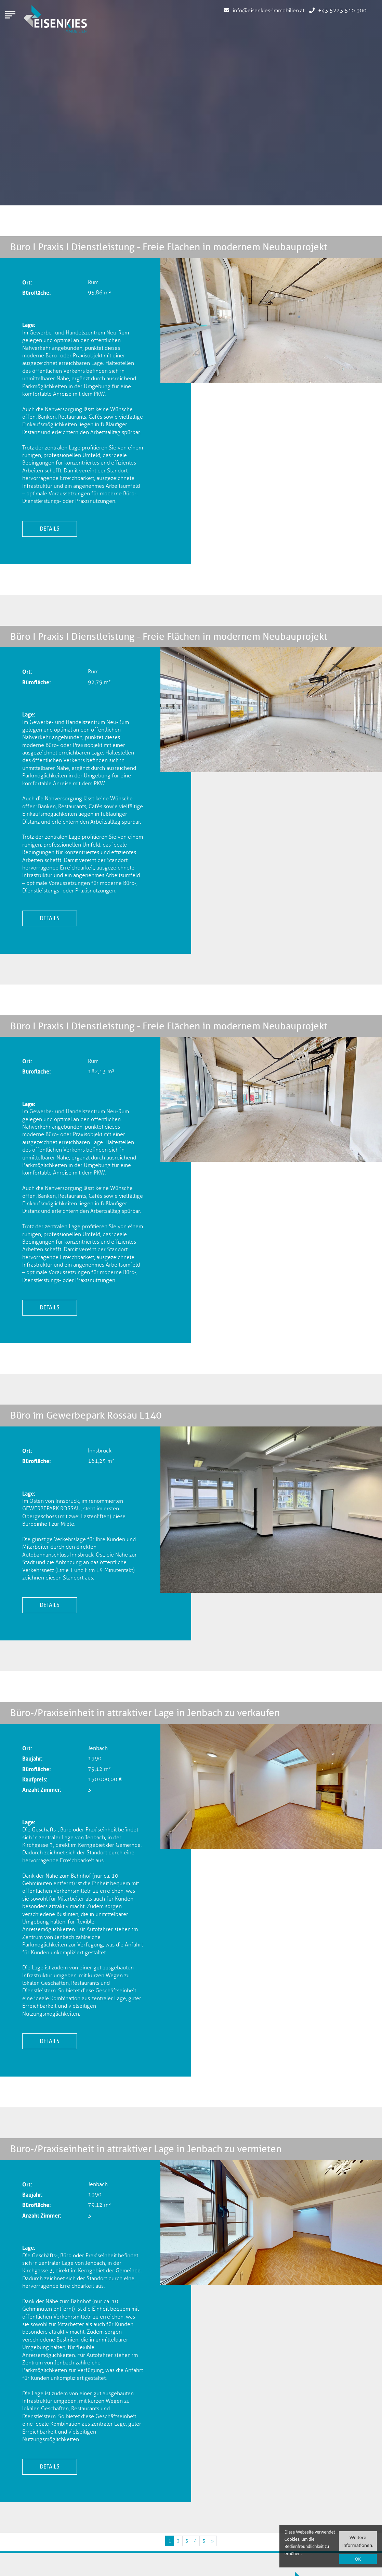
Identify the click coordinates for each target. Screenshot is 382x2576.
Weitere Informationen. (357, 2541)
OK (358, 2559)
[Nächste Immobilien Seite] (212, 2541)
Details (50, 528)
